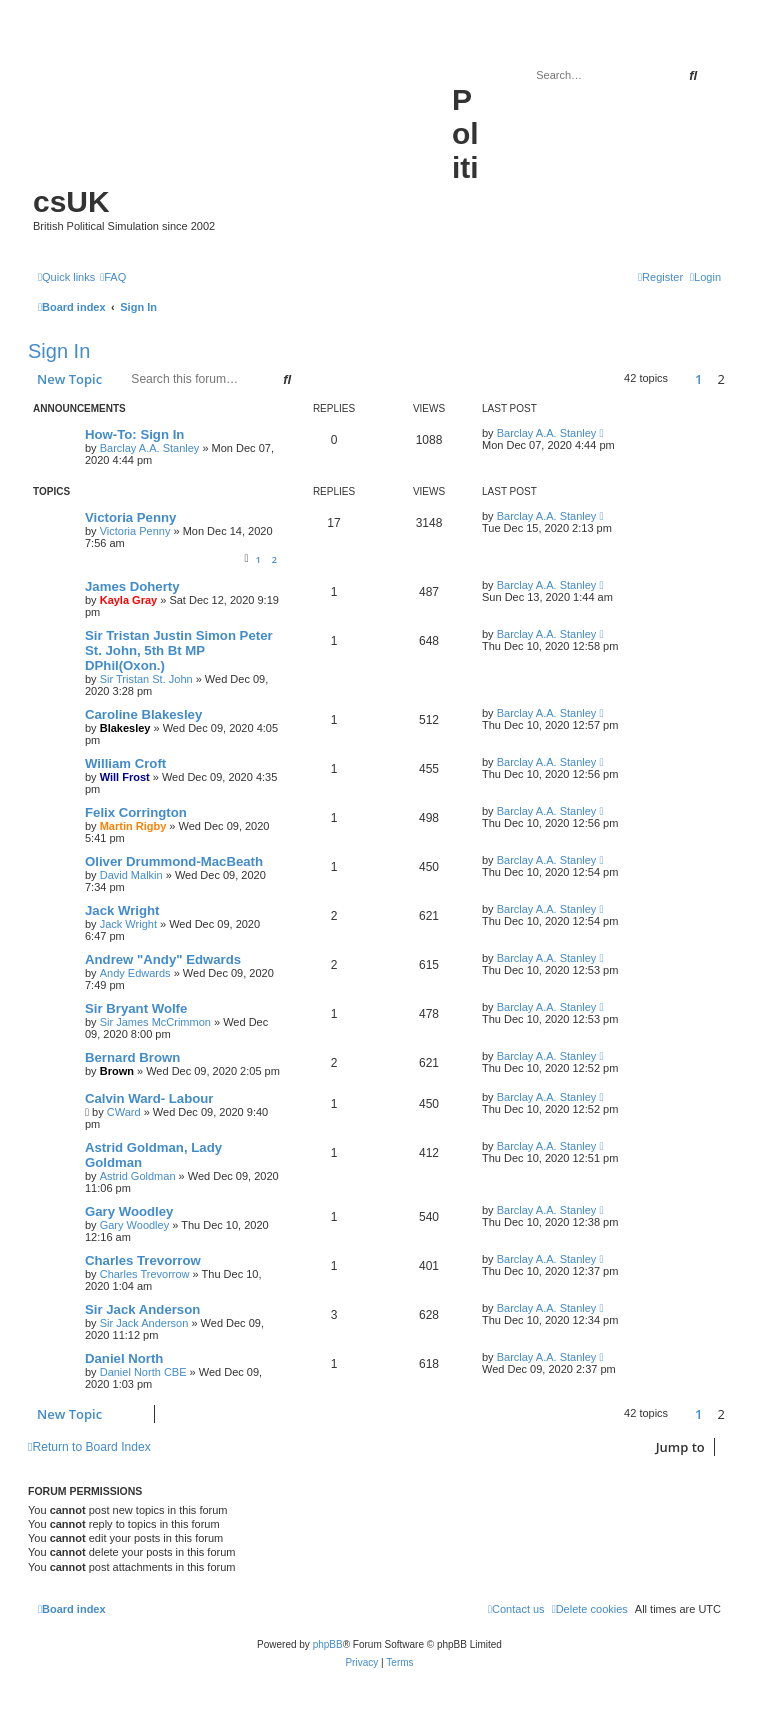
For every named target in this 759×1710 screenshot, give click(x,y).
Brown (117, 1071)
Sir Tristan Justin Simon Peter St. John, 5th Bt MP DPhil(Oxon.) (179, 650)
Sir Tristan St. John (146, 679)
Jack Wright (122, 910)
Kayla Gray (128, 600)
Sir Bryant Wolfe (136, 1008)
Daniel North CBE (143, 1372)
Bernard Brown (132, 1057)
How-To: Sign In (134, 434)
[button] (681, 379)
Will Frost (125, 777)
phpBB (328, 1644)
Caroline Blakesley (143, 714)
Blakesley (125, 728)
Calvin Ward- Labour (149, 1098)
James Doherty (132, 586)
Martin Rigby (133, 826)
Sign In (59, 351)
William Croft (125, 763)
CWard (124, 1112)
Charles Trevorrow (143, 1260)
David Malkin (131, 875)
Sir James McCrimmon (155, 1022)
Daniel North (124, 1358)
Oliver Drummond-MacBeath (174, 861)
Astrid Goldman (138, 1176)
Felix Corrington (136, 812)
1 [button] (698, 379)
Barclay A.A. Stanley (150, 448)
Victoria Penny (130, 517)
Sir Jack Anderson (142, 1309)
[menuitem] (113, 277)
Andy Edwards (135, 973)
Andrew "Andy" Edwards (163, 959)
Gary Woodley (129, 1211)
